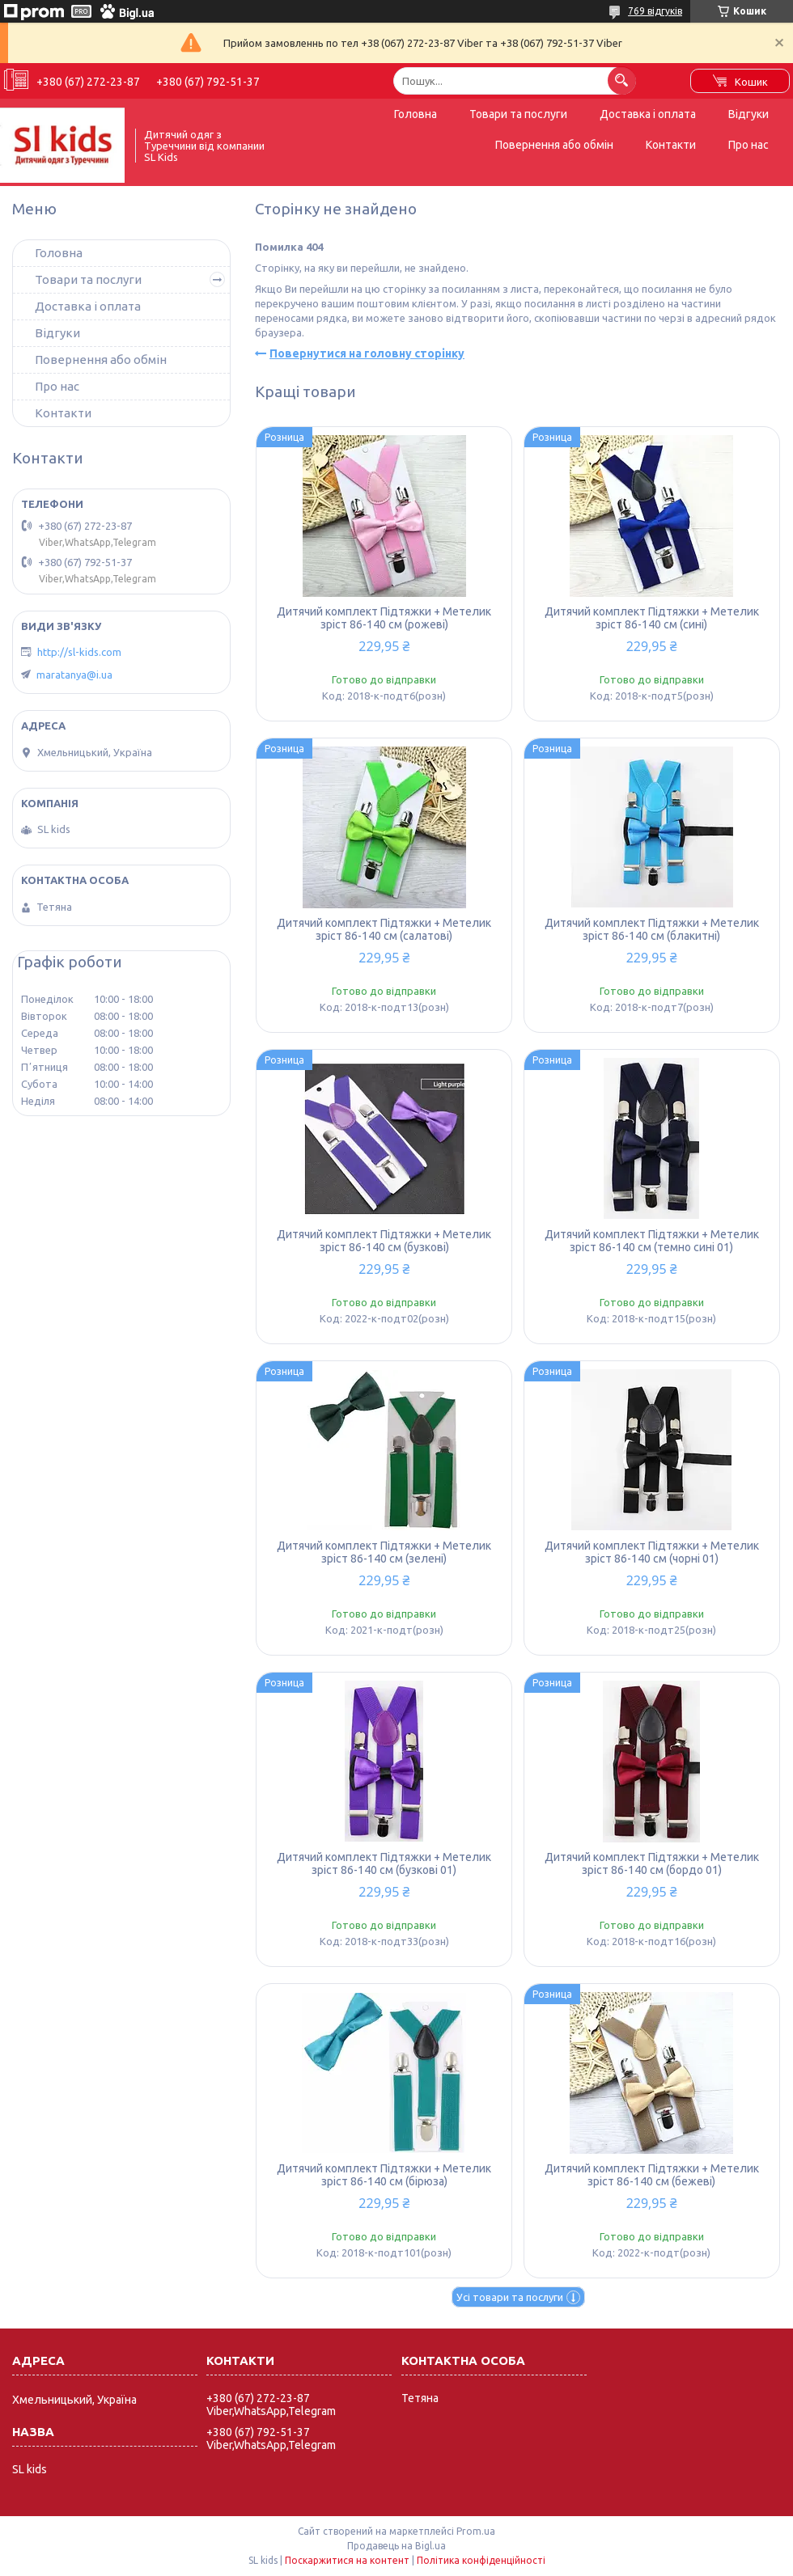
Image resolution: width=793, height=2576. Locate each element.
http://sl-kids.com (79, 652)
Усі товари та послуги (509, 2297)
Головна (415, 114)
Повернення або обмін (554, 144)
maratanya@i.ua (74, 674)
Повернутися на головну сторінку (366, 353)
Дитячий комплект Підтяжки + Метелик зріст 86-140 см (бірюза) (384, 2175)
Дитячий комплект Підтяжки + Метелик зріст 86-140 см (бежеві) (652, 2175)
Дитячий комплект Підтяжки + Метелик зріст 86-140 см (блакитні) (652, 929)
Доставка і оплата (648, 114)
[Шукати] (622, 80)
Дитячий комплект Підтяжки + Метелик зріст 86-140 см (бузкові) (384, 1241)
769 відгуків (655, 11)
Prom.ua (475, 2531)
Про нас (748, 144)
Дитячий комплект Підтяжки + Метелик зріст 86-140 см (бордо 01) (652, 1863)
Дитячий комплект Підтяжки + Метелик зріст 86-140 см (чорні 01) (652, 1552)
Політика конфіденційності (481, 2560)
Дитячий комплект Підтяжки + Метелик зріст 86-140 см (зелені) (384, 1552)
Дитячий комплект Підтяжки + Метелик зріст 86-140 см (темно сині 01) (652, 1241)
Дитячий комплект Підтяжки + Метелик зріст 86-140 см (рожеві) (384, 618)
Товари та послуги (518, 114)
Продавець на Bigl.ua (396, 2545)
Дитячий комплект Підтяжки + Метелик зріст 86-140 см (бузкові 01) (384, 1863)
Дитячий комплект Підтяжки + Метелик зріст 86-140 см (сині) (652, 618)
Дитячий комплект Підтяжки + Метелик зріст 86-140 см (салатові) (384, 929)
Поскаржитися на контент (347, 2560)
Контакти (671, 144)
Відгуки (748, 114)
